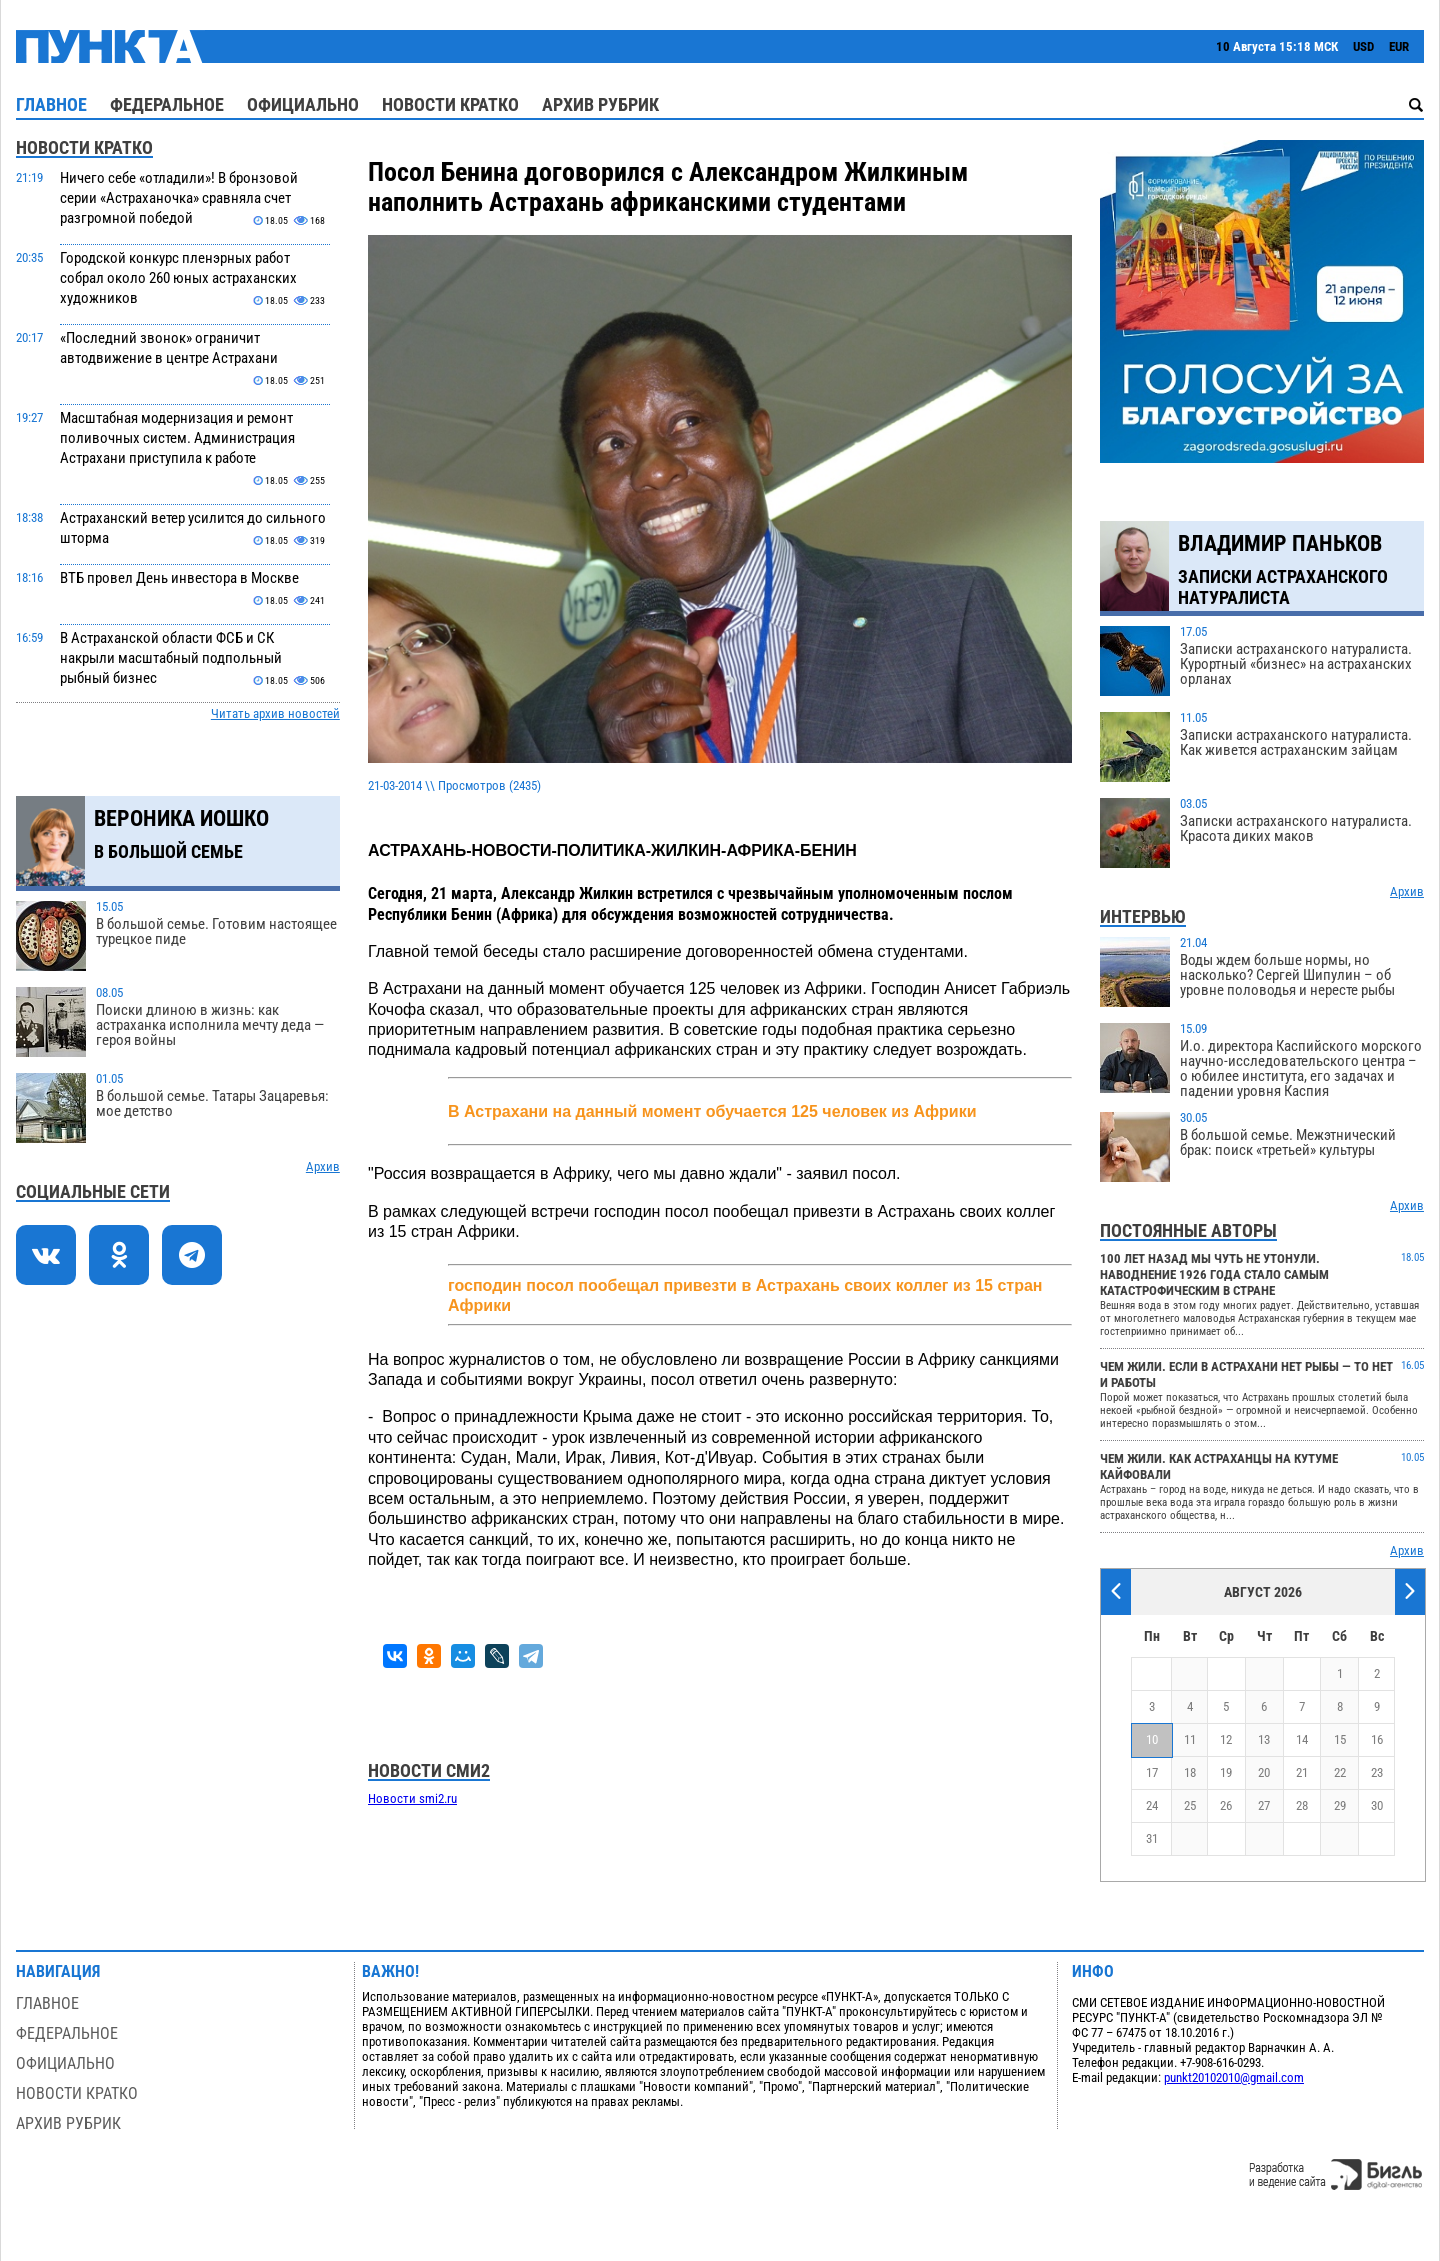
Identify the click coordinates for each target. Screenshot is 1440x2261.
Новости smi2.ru (412, 1798)
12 (1226, 1739)
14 (1302, 1739)
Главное (51, 104)
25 (1190, 1805)
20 (1264, 1772)
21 (1302, 1772)
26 (1226, 1805)
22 (1340, 1772)
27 (1264, 1805)
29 (1340, 1805)
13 (1264, 1739)
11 (1190, 1739)
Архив (323, 1166)
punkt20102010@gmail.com (1234, 2077)
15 (1340, 1739)
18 (1190, 1772)
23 (1377, 1772)
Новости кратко (450, 104)
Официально (303, 104)
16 (1377, 1739)
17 (1152, 1772)
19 (1226, 1772)
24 (1152, 1805)
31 (1152, 1838)
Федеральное (167, 104)
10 (1152, 1739)
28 (1302, 1805)
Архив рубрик (600, 104)
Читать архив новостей (275, 713)
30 (1377, 1805)
